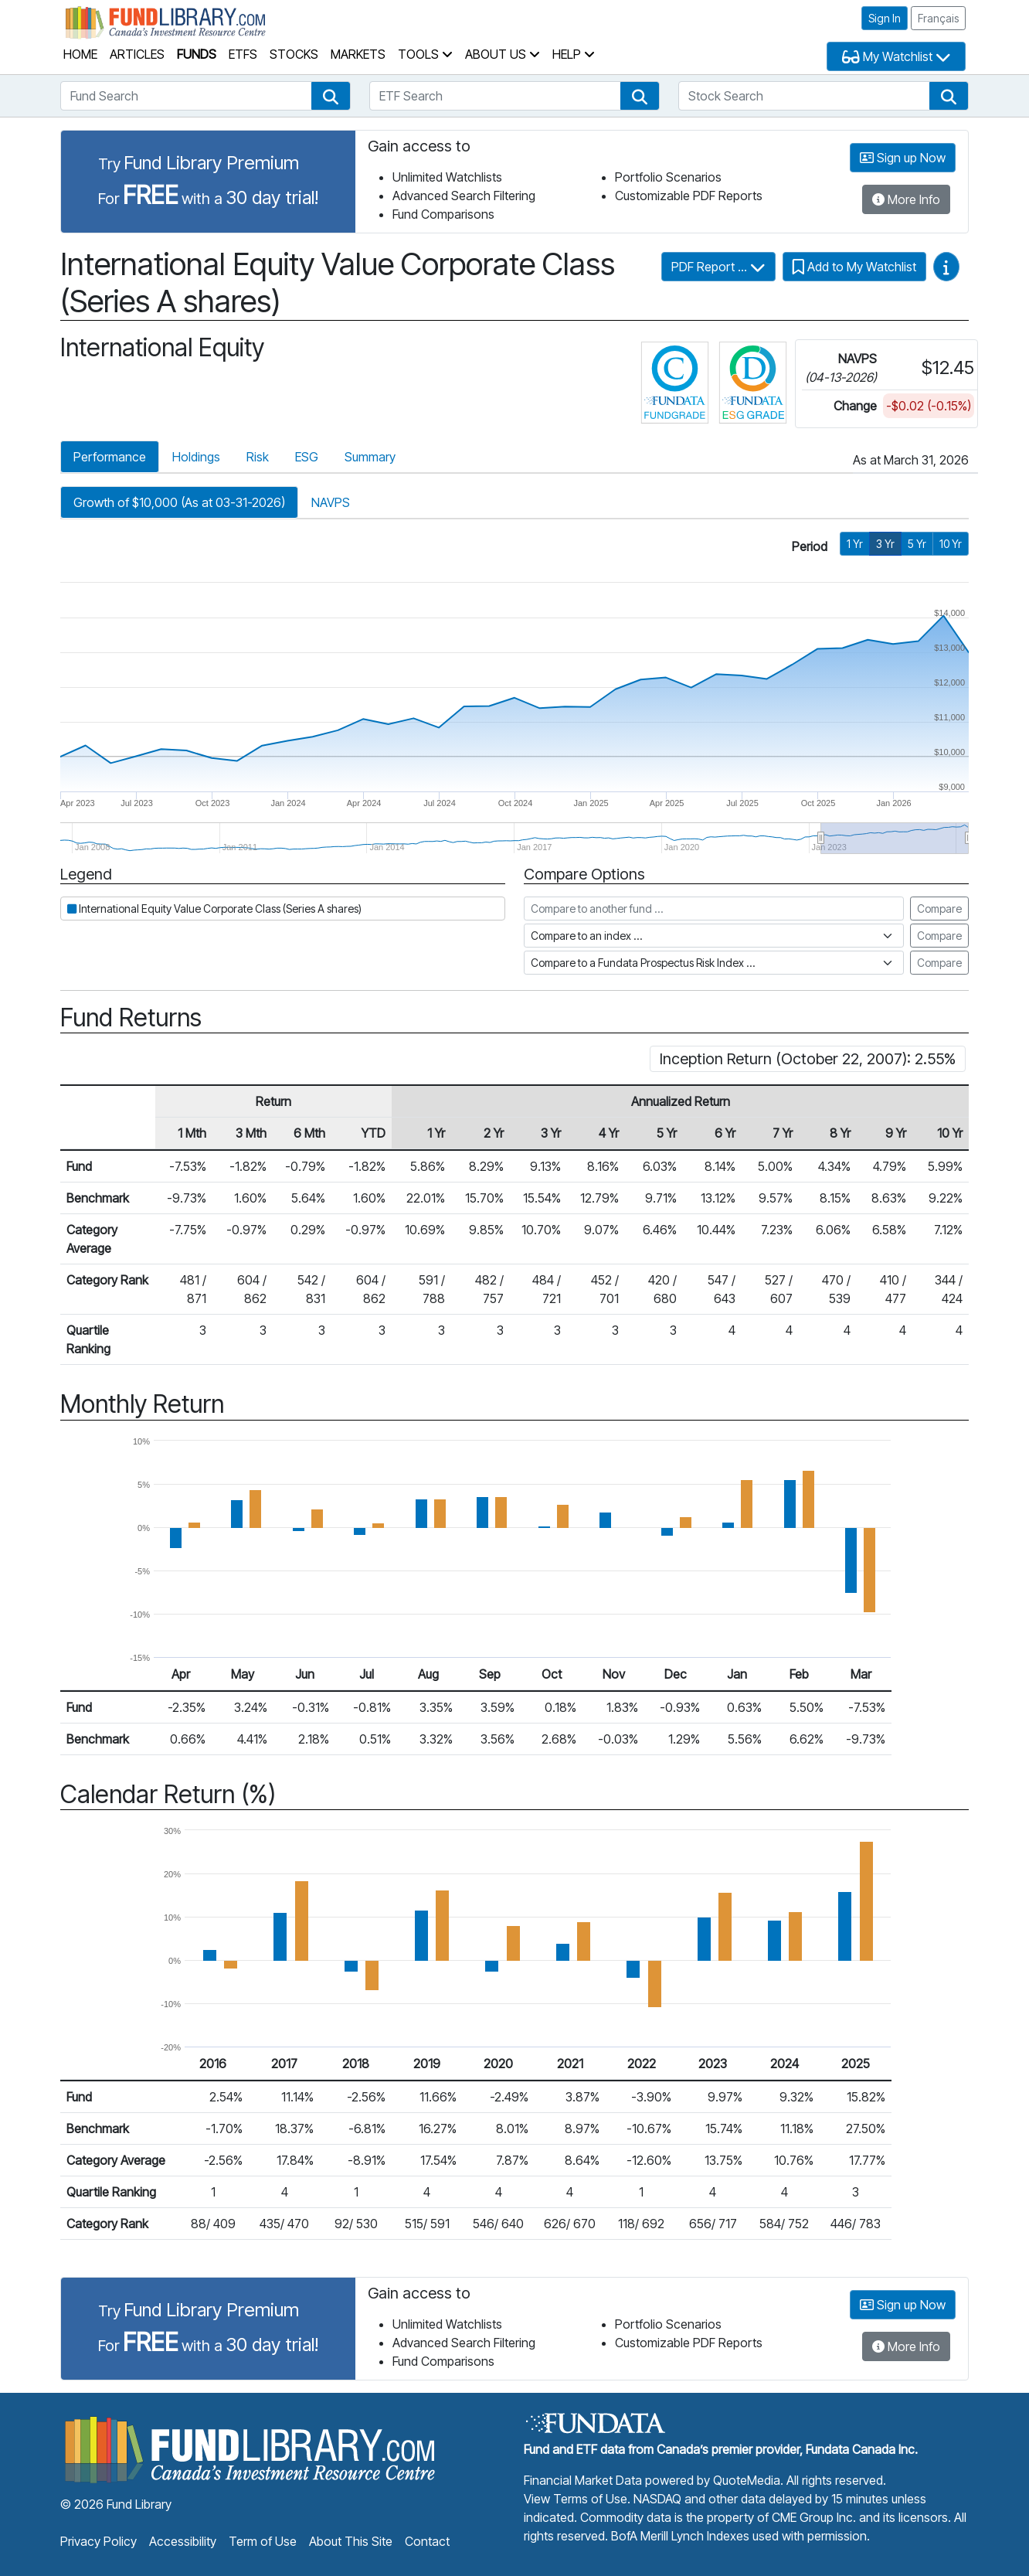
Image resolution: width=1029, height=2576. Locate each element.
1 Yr (855, 543)
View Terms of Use (575, 2498)
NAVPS (330, 502)
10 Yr (950, 543)
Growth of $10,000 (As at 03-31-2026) (179, 502)
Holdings (196, 456)
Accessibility (182, 2541)
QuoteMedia (746, 2480)
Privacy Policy (98, 2541)
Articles (137, 54)
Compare (939, 908)
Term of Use (263, 2541)
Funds (196, 54)
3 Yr (885, 543)
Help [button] (573, 54)
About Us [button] (502, 54)
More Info (906, 199)
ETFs (243, 54)
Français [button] (938, 18)
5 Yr (917, 543)
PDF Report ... (718, 266)
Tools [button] (425, 54)
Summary (370, 456)
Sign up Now (903, 157)
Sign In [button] (884, 18)
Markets (358, 54)
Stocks (294, 54)
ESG (306, 456)
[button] (330, 96)
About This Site (350, 2541)
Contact (427, 2541)
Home (80, 54)
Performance (109, 456)
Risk (257, 456)
